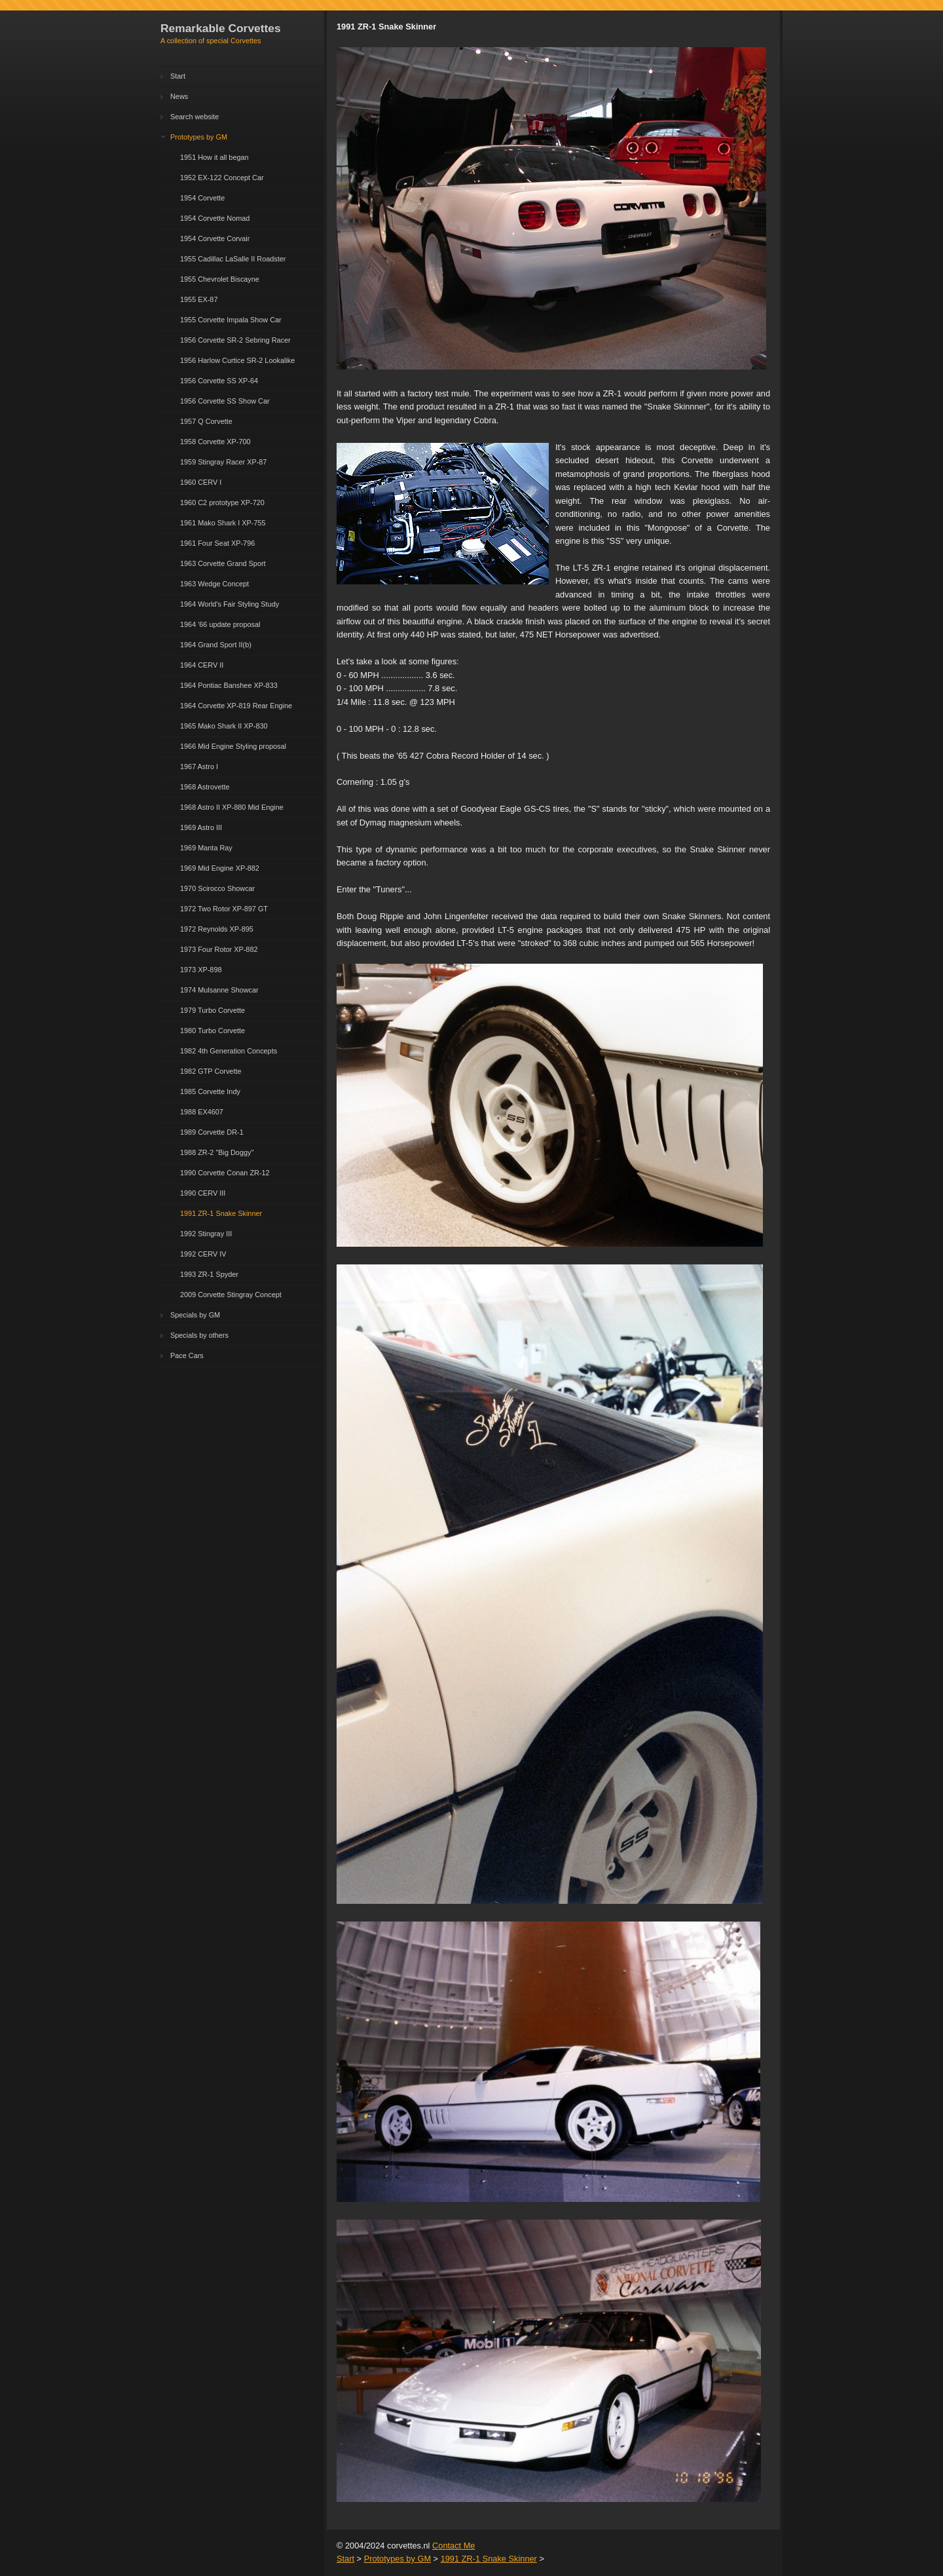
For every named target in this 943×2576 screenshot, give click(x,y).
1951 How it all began (214, 157)
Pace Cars (187, 1355)
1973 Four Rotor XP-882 (218, 949)
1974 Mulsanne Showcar (219, 990)
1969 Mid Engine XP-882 (219, 868)
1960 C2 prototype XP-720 (222, 502)
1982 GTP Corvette (211, 1071)
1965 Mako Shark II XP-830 (224, 726)
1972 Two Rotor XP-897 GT (224, 909)
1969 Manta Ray (206, 848)
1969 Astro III (201, 827)
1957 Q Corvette (206, 421)
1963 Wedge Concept (214, 584)
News (179, 96)
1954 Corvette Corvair (215, 238)
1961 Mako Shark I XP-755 (223, 523)
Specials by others (199, 1335)
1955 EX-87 (198, 299)
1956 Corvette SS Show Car (225, 401)
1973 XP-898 (201, 970)
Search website (194, 117)
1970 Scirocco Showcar (217, 888)
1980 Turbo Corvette (212, 1030)
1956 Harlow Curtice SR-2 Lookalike (237, 360)
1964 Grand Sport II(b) (215, 645)
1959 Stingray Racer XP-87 (223, 462)
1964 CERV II (201, 665)
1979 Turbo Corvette (212, 1010)
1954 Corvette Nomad (215, 218)
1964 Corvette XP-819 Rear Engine (236, 706)
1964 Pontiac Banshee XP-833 (229, 685)
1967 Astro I (199, 766)
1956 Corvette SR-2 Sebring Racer (235, 340)
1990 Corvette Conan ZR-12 (225, 1173)
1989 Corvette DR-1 (212, 1132)
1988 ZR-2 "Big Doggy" (216, 1152)
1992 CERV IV (203, 1254)
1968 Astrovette (205, 787)
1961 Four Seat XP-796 (217, 543)
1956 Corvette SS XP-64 (219, 381)
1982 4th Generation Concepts (228, 1051)
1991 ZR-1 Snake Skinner (221, 1213)
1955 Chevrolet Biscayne (219, 279)
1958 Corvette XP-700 (215, 441)
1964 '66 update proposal (220, 624)
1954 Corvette (202, 198)
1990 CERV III (202, 1193)
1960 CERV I (200, 482)
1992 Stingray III (206, 1234)
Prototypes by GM (198, 137)
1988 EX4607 (201, 1112)
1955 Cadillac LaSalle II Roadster (233, 259)
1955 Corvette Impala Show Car (231, 320)
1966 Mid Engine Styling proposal (233, 746)
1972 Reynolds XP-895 (216, 929)
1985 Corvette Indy (210, 1091)
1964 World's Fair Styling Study (229, 604)
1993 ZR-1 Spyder (209, 1274)
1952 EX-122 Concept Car (222, 177)
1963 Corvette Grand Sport (223, 563)
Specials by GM (195, 1315)
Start (177, 76)
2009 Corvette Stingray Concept (231, 1294)
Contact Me (453, 2545)
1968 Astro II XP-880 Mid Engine (232, 807)
